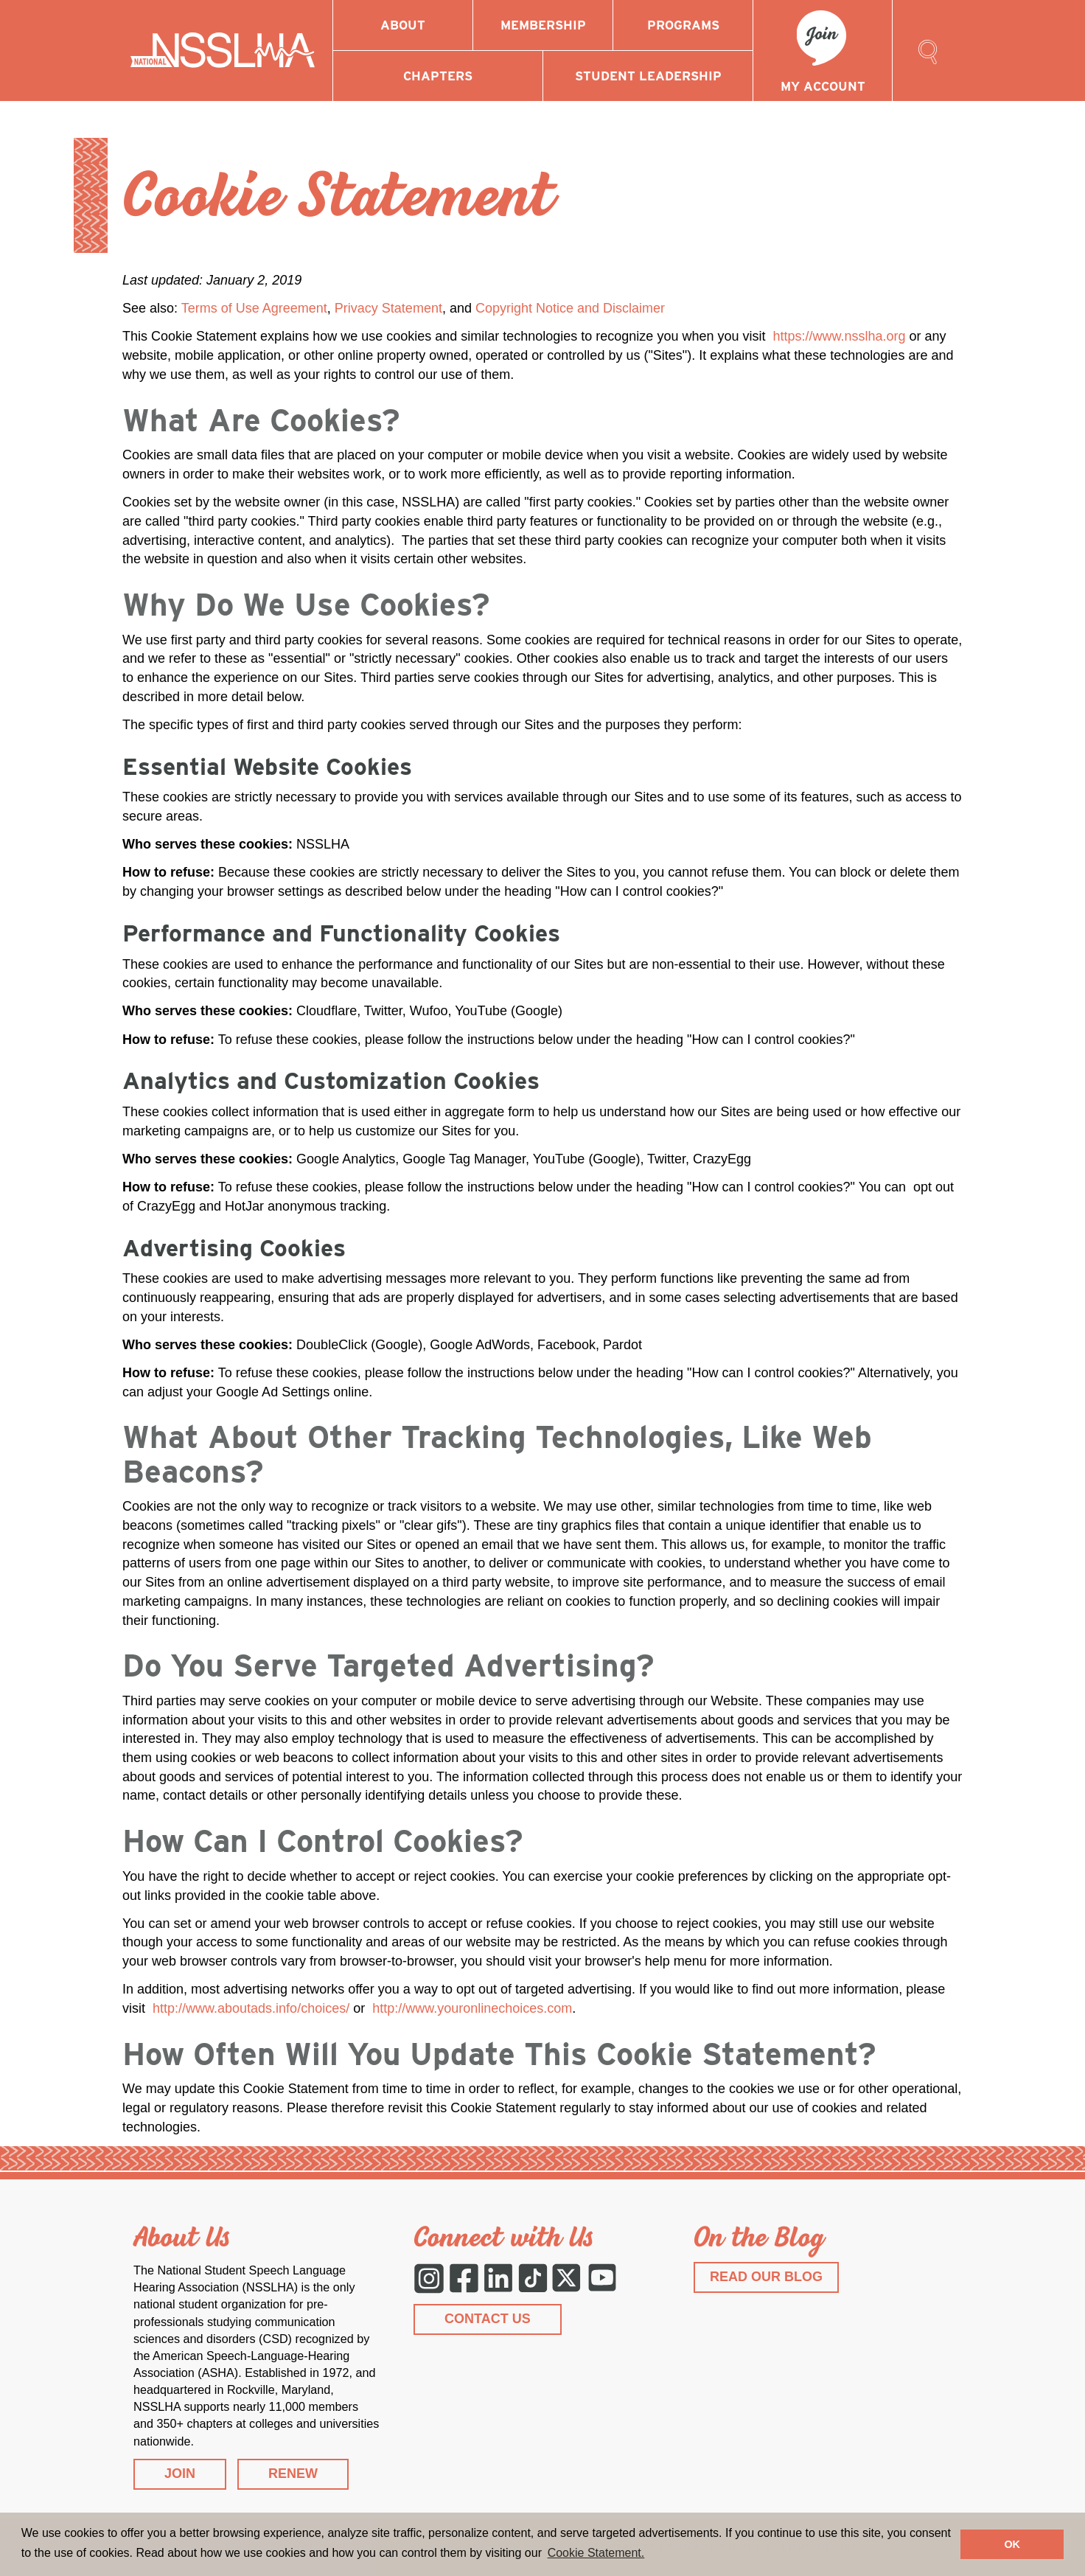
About (402, 25)
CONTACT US (487, 2318)
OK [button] (1012, 2544)
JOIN (179, 2473)
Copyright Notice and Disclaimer (570, 308)
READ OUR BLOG (766, 2276)
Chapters (437, 76)
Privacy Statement (388, 308)
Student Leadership (648, 76)
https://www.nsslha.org (838, 336)
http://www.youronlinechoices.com (472, 2008)
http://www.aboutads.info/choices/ (251, 2008)
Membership (543, 25)
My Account (823, 86)
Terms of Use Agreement (254, 308)
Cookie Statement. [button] (596, 2553)
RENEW (293, 2473)
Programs (683, 25)
